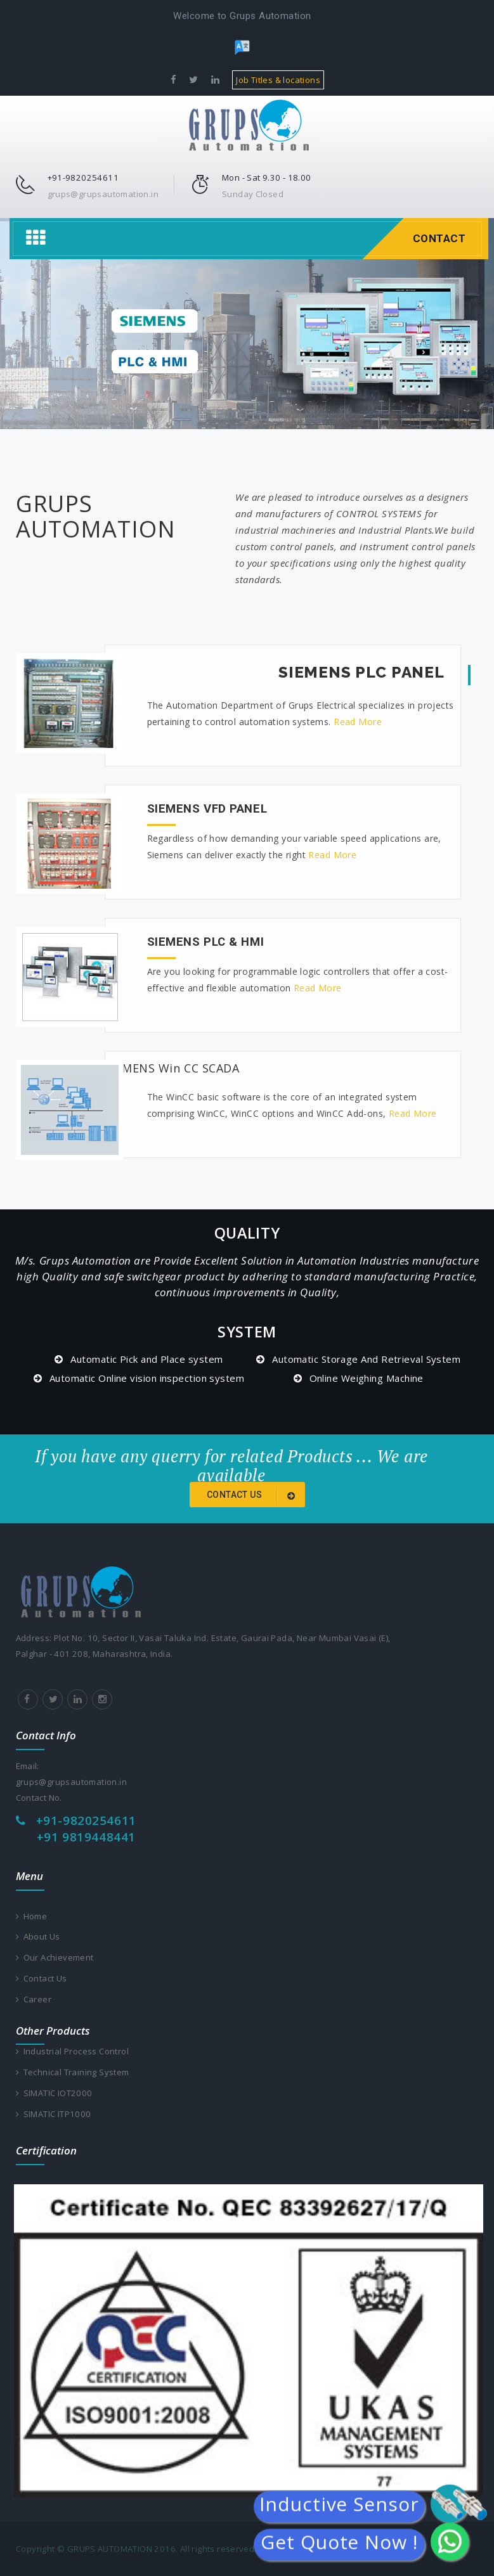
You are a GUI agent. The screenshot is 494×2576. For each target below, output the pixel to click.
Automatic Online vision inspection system (146, 1378)
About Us (38, 1936)
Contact (439, 238)
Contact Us (41, 1978)
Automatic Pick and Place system (146, 1359)
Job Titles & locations (278, 80)
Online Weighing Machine (366, 1378)
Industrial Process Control (72, 2051)
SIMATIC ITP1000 (53, 2114)
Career (34, 1999)
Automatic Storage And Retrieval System (366, 1359)
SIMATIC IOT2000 (54, 2093)
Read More (358, 722)
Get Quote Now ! (339, 2545)
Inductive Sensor (339, 2507)
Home (32, 1916)
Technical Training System (72, 2072)
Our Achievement (55, 1957)
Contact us (253, 1496)
